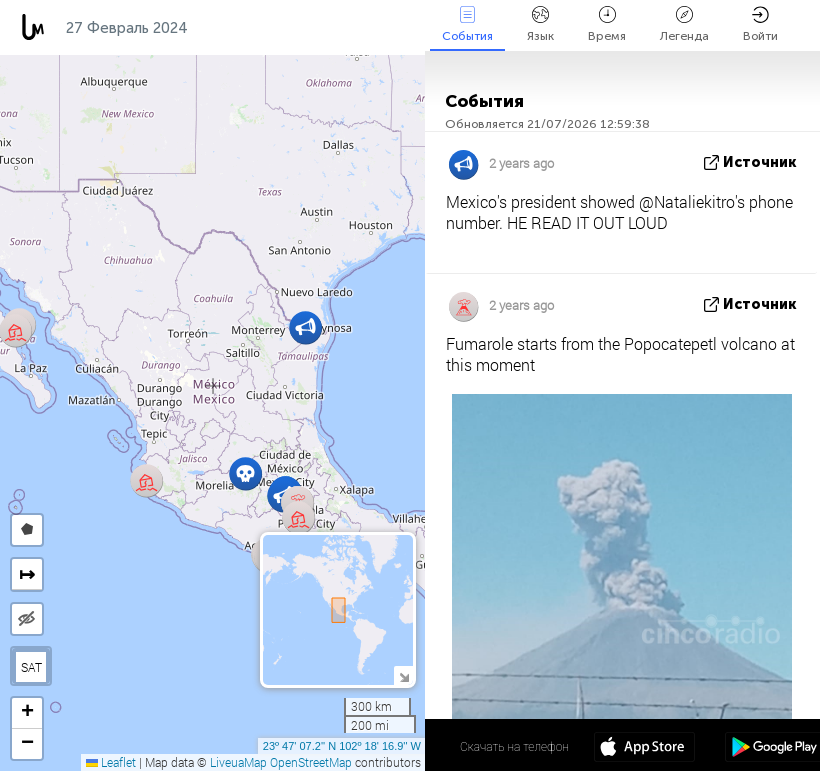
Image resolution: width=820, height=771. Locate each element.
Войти (760, 24)
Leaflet (111, 762)
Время (607, 24)
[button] (298, 517)
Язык (540, 24)
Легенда (684, 24)
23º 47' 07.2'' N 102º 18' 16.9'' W (342, 746)
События (467, 24)
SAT (31, 667)
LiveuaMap (238, 762)
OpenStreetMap (311, 762)
